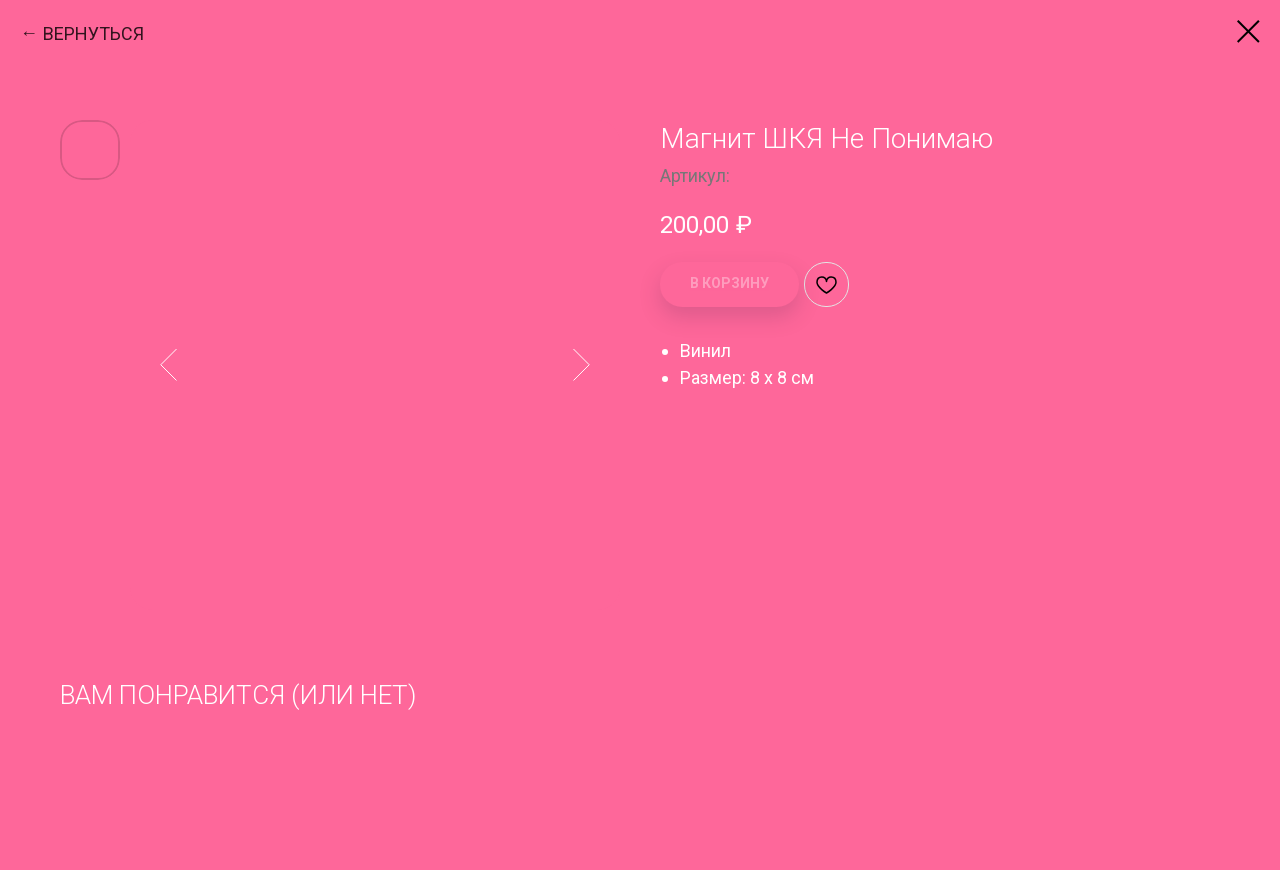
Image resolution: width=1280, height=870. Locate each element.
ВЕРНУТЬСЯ (93, 33)
